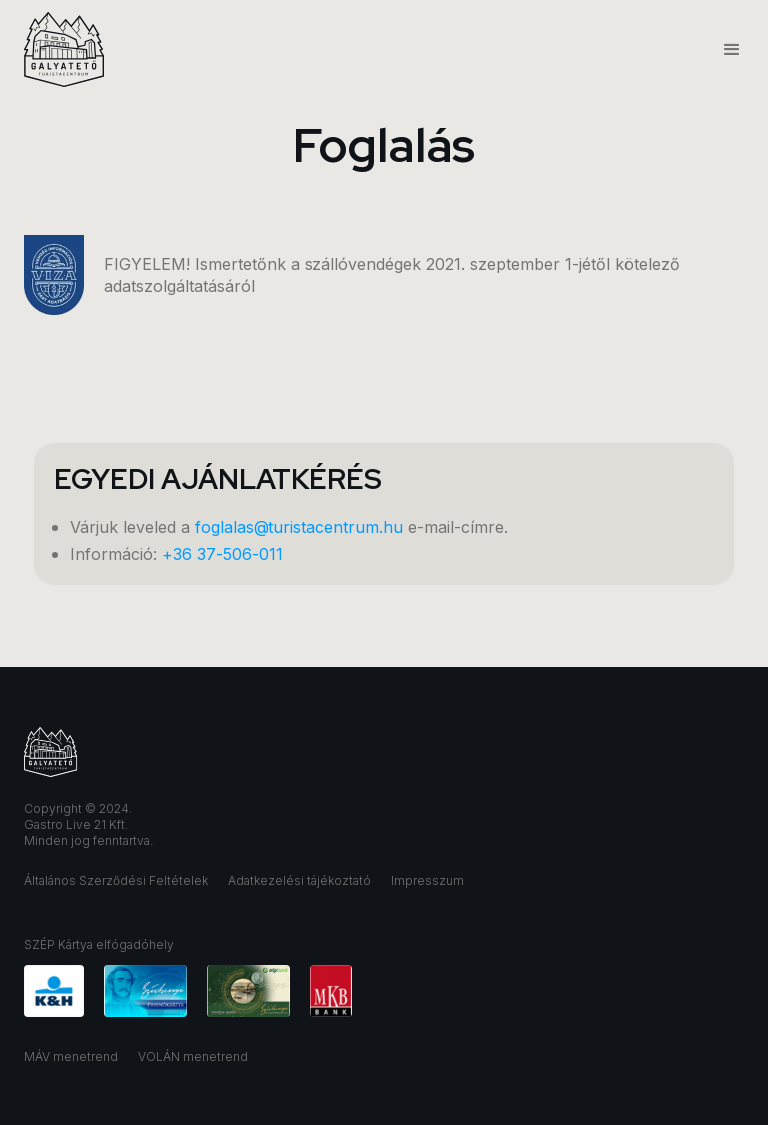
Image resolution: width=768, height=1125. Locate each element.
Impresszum (427, 880)
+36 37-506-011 (222, 554)
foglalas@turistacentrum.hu (299, 527)
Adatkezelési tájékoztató (299, 880)
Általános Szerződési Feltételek (116, 880)
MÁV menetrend (71, 1056)
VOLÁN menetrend (193, 1056)
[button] (723, 50)
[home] (64, 49)
